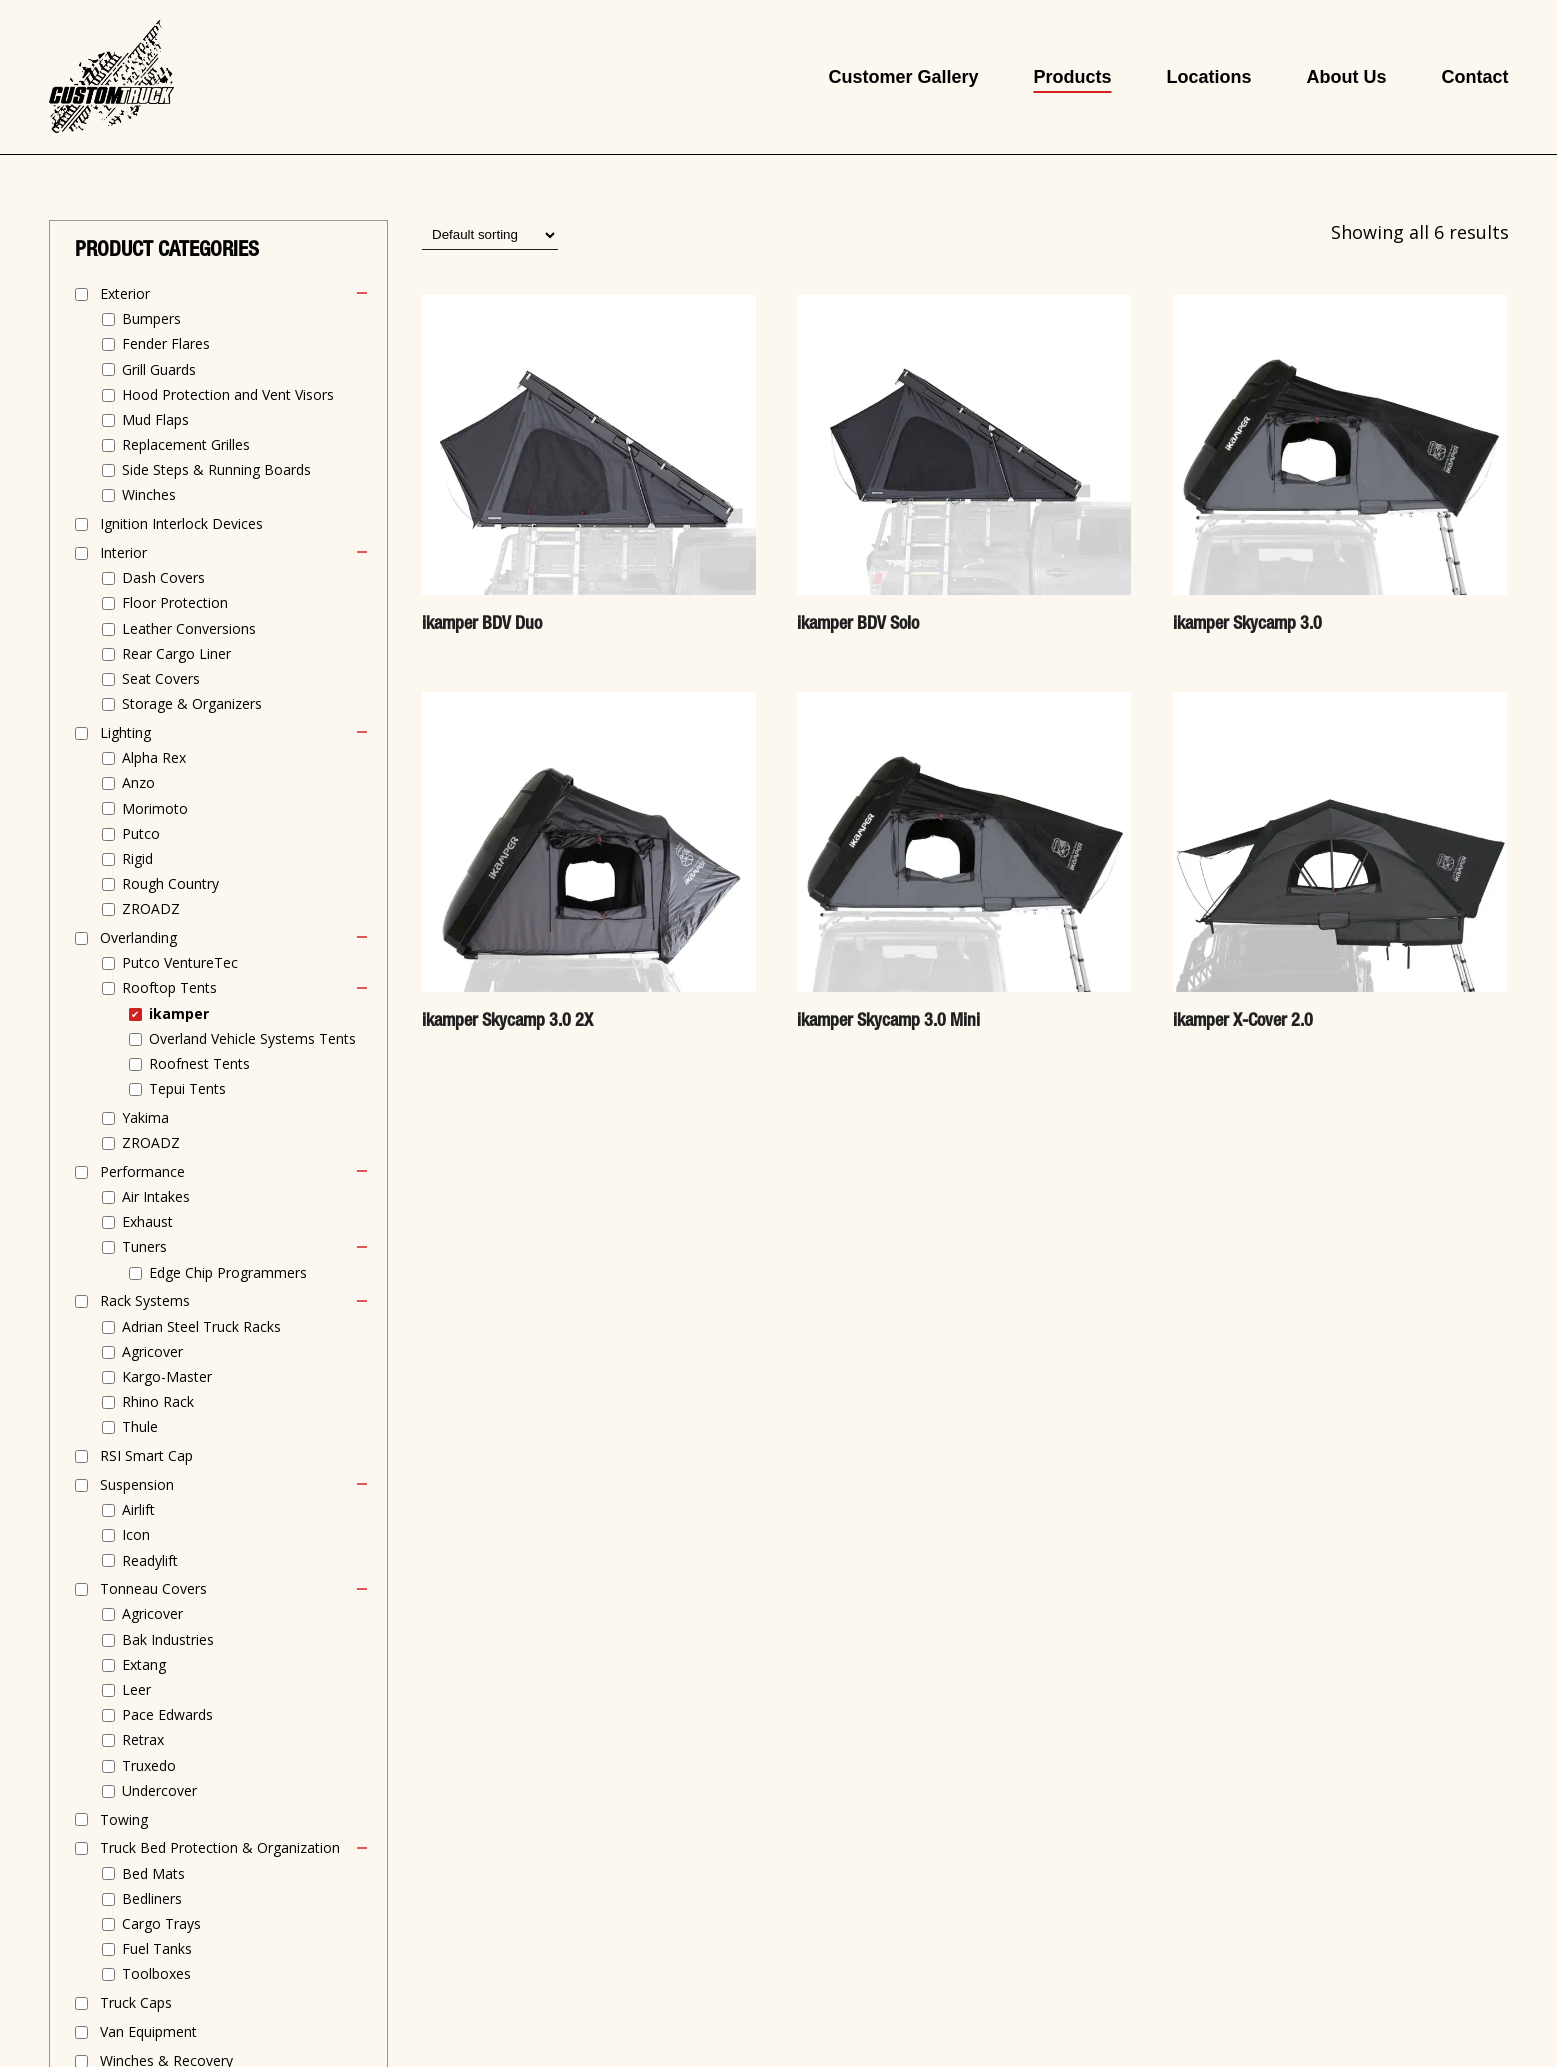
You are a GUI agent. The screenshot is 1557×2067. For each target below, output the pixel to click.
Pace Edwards (167, 1714)
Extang (144, 1664)
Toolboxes (156, 1973)
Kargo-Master (167, 1376)
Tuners (144, 1246)
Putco (141, 833)
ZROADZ (151, 908)
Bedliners (152, 1898)
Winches (149, 494)
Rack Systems (145, 1300)
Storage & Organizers (192, 703)
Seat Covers (161, 678)
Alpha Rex (154, 757)
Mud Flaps (155, 419)
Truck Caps (136, 2002)
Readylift (150, 1560)
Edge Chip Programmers (228, 1272)
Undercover (159, 1790)
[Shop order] (490, 235)
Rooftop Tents (169, 987)
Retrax (143, 1739)
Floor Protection (175, 602)
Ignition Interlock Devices (181, 523)
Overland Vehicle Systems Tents (252, 1038)
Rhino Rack (158, 1401)
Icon (136, 1534)
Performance (142, 1171)
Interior (123, 552)
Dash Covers (163, 577)
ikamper (179, 1013)
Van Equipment (148, 2031)
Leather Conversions (189, 628)
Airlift (138, 1509)
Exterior (125, 293)
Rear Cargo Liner (176, 653)
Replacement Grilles (186, 444)
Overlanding (138, 937)
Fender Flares (166, 343)
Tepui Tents (187, 1088)
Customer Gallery (903, 77)
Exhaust (147, 1221)
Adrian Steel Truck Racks (201, 1326)
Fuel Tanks (157, 1948)
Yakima (145, 1117)
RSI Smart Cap (146, 1455)
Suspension (137, 1484)
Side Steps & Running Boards (216, 469)
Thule (140, 1426)
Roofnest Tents (199, 1063)
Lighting (125, 732)
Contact (1474, 77)
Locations (1208, 77)
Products (1072, 77)
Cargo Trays (161, 1923)
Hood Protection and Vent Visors (228, 394)
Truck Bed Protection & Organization (220, 1847)
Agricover (152, 1351)
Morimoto (155, 808)
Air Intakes (156, 1196)
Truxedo (149, 1765)
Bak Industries (168, 1639)
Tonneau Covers (153, 1588)
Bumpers (151, 318)
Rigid (137, 858)
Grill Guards (159, 369)
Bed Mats (153, 1873)
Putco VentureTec (180, 962)
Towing (124, 1819)
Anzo (138, 782)
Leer (136, 1689)
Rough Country (170, 883)
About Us (1346, 77)
